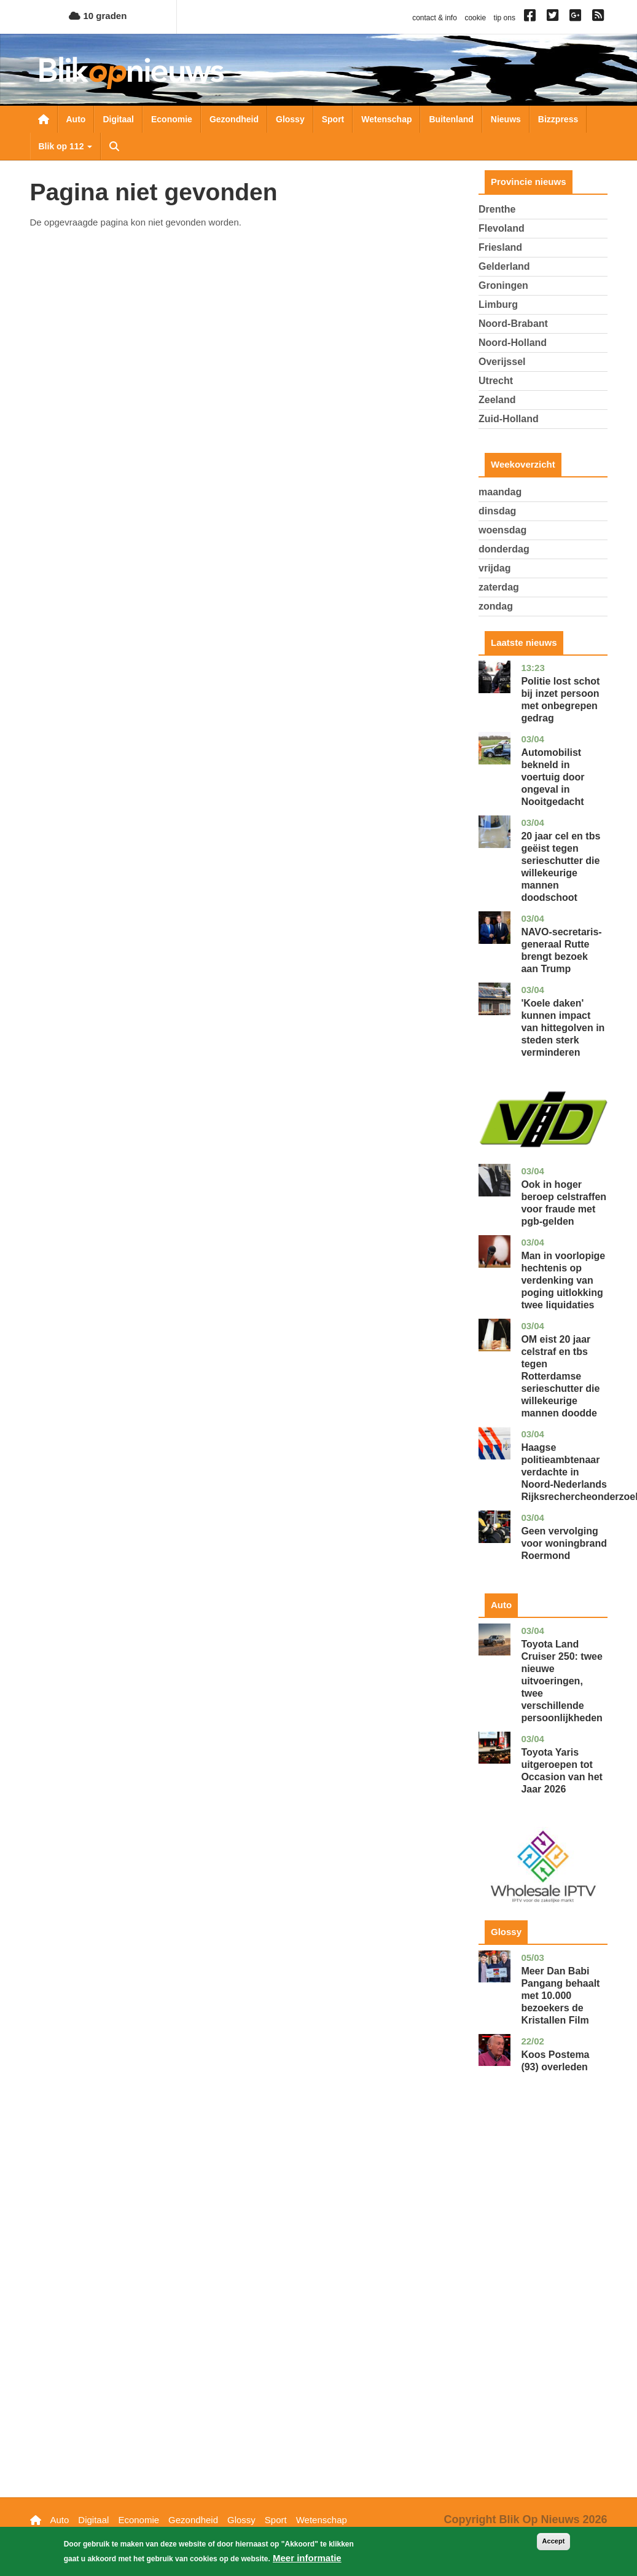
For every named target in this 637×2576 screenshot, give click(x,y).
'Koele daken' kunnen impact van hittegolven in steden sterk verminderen (562, 1028)
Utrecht (496, 380)
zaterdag (499, 587)
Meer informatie (307, 2558)
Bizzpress (558, 119)
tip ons (504, 18)
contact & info (434, 18)
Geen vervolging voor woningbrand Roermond (564, 1543)
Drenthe (497, 209)
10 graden (98, 15)
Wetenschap (386, 119)
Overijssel (502, 361)
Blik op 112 (66, 146)
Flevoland (502, 228)
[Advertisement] (543, 2303)
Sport (333, 119)
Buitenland (451, 119)
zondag (496, 606)
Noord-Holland (513, 342)
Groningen (503, 285)
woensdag (502, 530)
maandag (500, 492)
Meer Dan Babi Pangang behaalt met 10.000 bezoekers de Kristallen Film (560, 1995)
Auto (76, 119)
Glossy (290, 119)
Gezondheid (234, 119)
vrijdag (494, 568)
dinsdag (497, 511)
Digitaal (118, 119)
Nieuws (506, 119)
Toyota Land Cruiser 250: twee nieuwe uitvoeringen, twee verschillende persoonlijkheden (562, 1681)
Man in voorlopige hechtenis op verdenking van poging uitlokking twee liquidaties (563, 1280)
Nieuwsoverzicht (43, 119)
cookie (475, 18)
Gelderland (504, 266)
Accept (553, 2541)
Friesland (500, 247)
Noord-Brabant (513, 323)
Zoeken (114, 146)
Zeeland (497, 400)
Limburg (498, 304)
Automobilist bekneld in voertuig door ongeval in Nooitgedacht (552, 777)
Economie (171, 119)
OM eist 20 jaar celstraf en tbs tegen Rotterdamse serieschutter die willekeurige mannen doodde (560, 1376)
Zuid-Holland (509, 419)
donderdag (504, 549)
